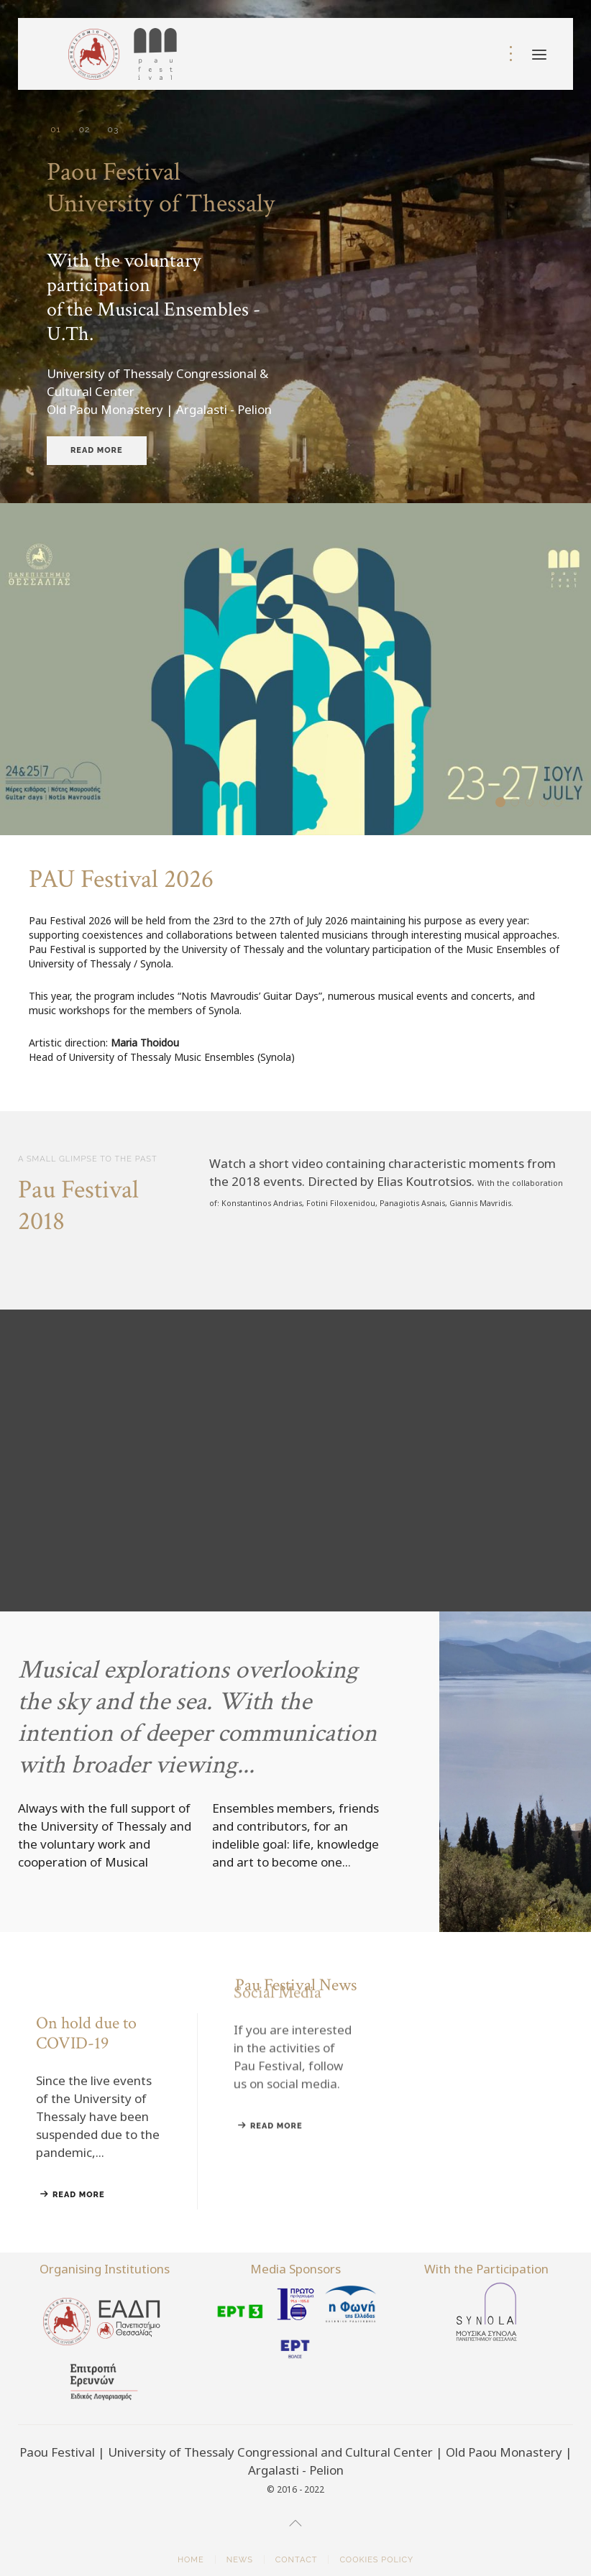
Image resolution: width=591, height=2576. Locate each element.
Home (191, 2559)
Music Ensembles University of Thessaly (84, 130)
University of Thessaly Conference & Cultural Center (113, 130)
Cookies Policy (376, 2559)
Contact (296, 2559)
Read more (96, 450)
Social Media (547, 802)
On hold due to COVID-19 (518, 802)
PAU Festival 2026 (504, 802)
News (239, 2559)
